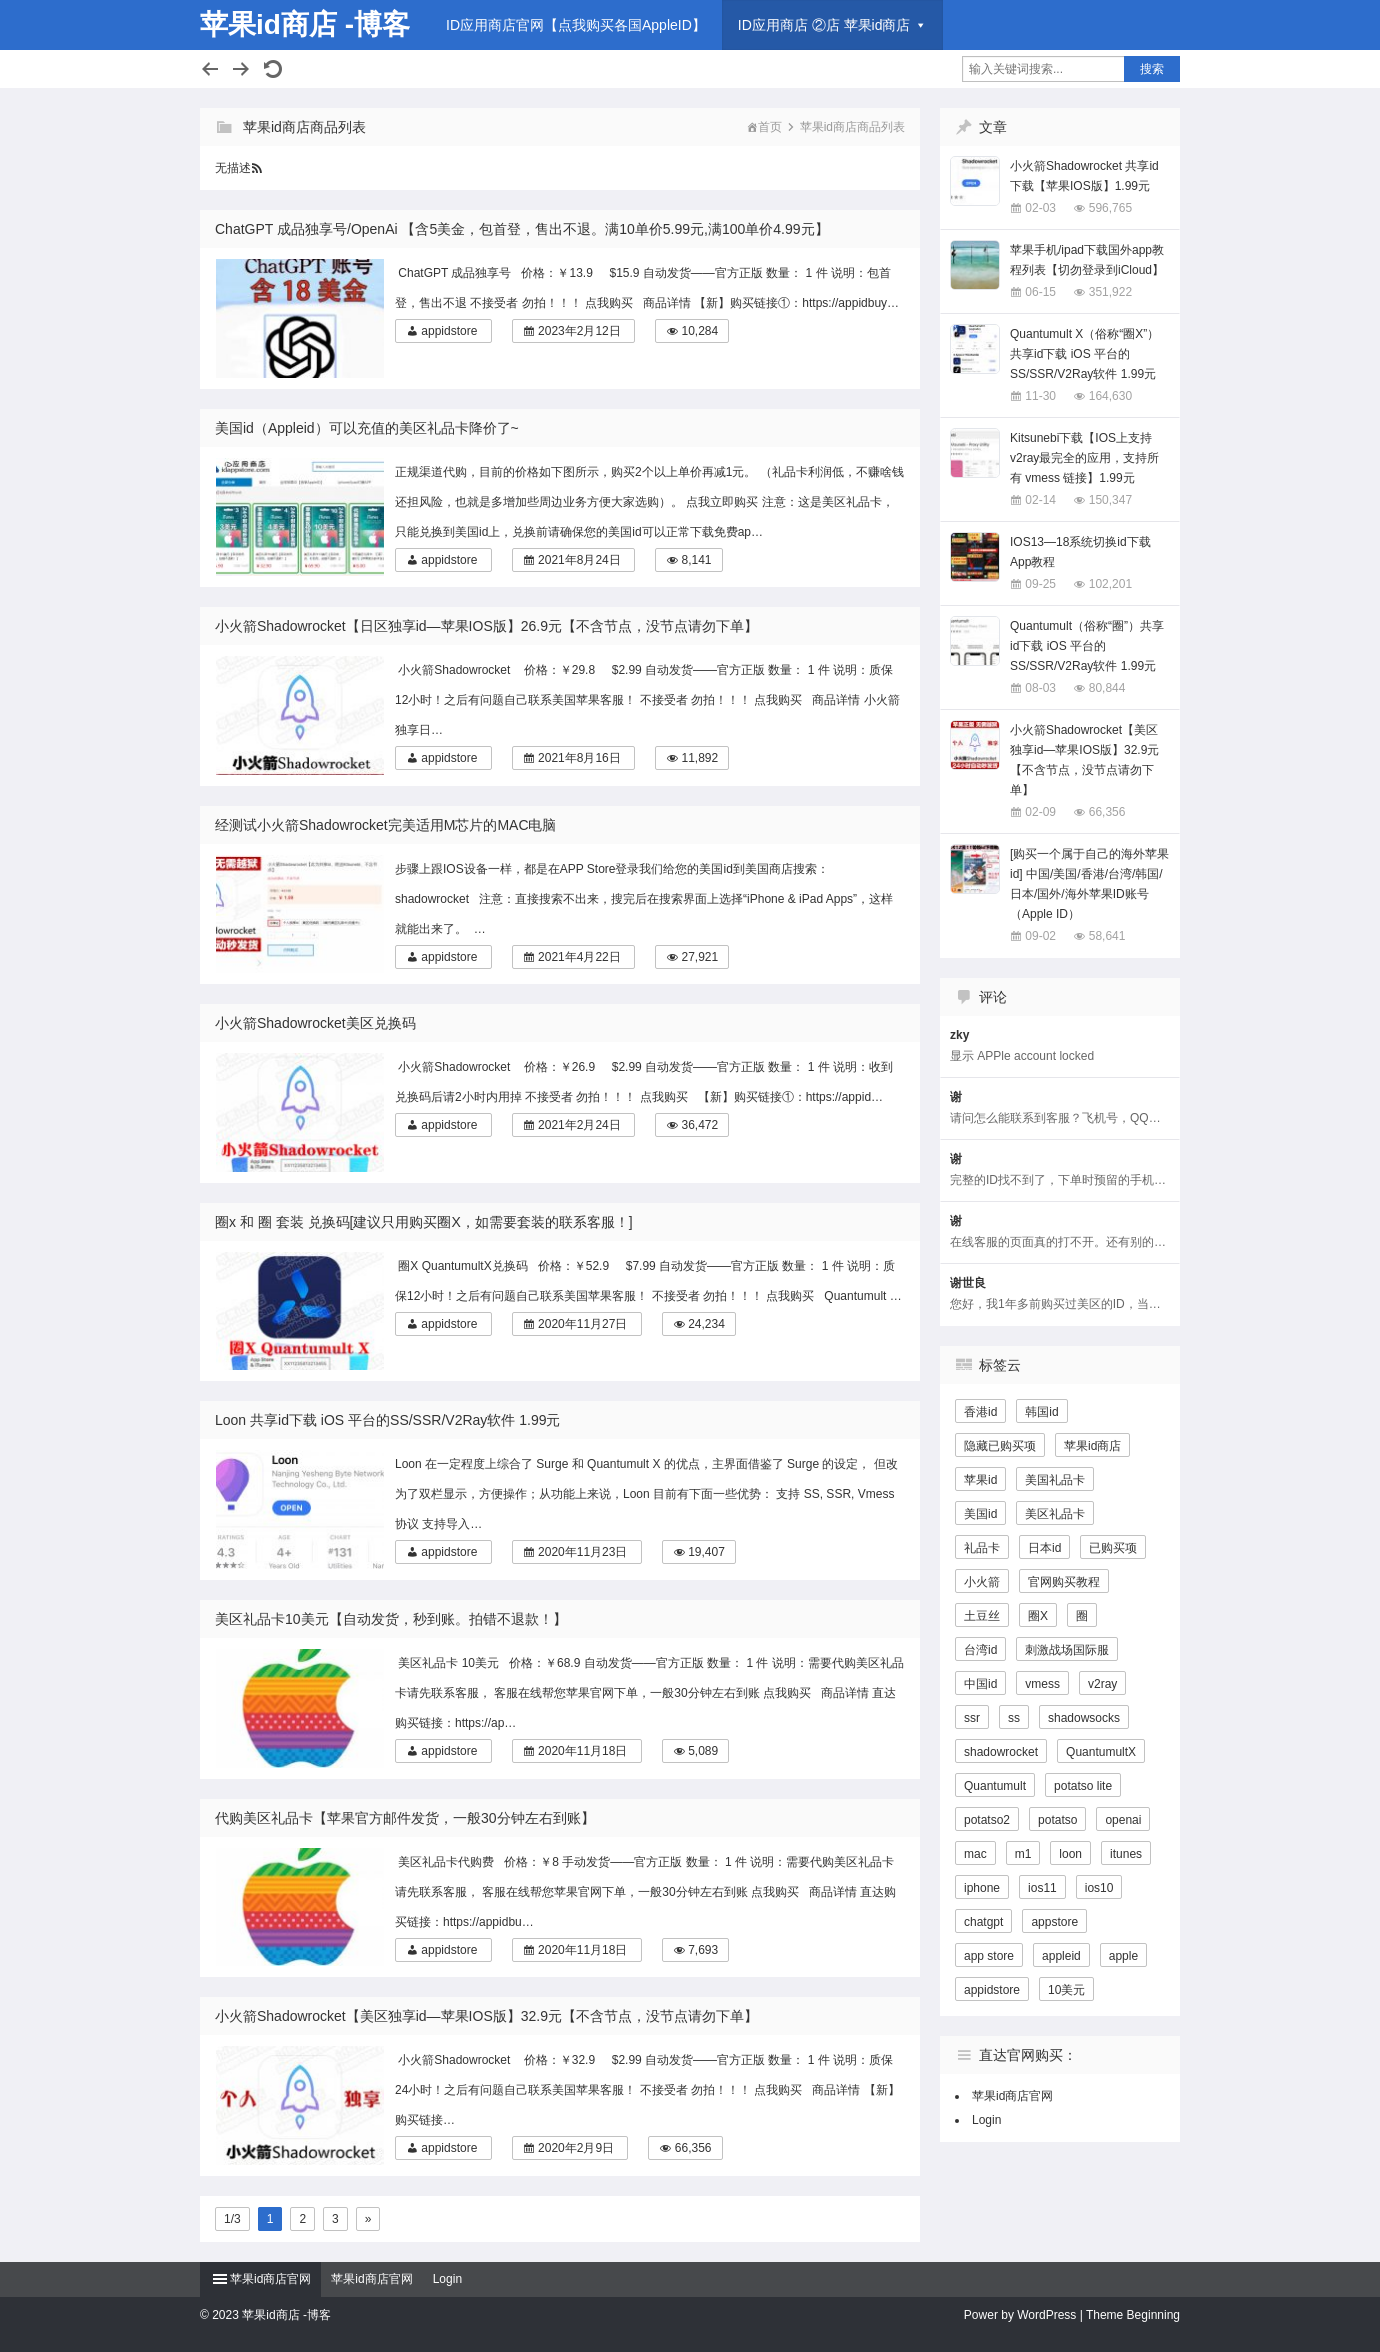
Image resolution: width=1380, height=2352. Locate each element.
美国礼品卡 (1055, 1480)
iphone (982, 1888)
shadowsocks (1084, 1718)
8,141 (696, 560)
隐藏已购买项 (1000, 1446)
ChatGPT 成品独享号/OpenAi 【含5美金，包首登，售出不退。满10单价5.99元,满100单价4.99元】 (522, 229)
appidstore (449, 331)
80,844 (1107, 688)
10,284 (699, 331)
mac (975, 1854)
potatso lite (1083, 1786)
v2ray (1102, 1684)
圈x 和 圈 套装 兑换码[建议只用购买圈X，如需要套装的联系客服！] (424, 1222)
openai (1123, 1820)
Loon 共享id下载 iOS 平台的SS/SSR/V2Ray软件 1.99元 (387, 1420)
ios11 (1042, 1888)
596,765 (1110, 208)
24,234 (706, 1324)
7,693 (703, 1950)
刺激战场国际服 (1067, 1650)
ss (1014, 1718)
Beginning (1153, 2315)
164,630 (1110, 396)
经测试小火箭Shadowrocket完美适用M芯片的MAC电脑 (386, 825)
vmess (1042, 1684)
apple (1123, 1956)
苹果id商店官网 (1012, 2096)
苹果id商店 (1092, 1446)
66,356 (693, 2148)
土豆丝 (982, 1616)
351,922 (1110, 292)
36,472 (699, 1125)
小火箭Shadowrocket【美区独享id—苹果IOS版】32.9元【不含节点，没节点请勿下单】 (486, 2016)
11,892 (699, 758)
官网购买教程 (1064, 1582)
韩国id (1041, 1412)
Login (986, 2120)
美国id (980, 1514)
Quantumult (995, 1786)
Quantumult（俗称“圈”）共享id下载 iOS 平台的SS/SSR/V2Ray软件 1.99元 (1087, 646)
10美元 (1066, 1990)
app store (989, 1956)
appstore (1054, 1922)
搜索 (1152, 69)
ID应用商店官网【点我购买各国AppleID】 (576, 25)
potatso (1057, 1820)
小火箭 (982, 1582)
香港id (980, 1412)
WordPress (1046, 2315)
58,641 (1107, 936)
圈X (1038, 1616)
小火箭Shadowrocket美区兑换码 (315, 1023)
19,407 (706, 1552)
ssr (972, 1718)
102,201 (1110, 584)
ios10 (1099, 1888)
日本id (1044, 1548)
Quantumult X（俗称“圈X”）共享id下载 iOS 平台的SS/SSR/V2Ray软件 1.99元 (1084, 354)
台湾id (980, 1650)
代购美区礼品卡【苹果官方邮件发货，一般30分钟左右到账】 (405, 1818)
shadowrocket (1001, 1752)
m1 (1023, 1854)
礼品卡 (982, 1548)
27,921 (699, 957)
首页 (770, 127)
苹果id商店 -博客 (305, 24)
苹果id (980, 1480)
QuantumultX (1101, 1752)
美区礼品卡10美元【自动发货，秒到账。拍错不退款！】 (391, 1619)
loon (1070, 1854)
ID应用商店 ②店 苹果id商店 (824, 25)
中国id (980, 1684)
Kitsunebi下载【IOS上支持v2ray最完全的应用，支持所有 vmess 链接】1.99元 (1084, 458)
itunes (1126, 1854)
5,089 (703, 1751)
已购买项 (1113, 1548)
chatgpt (983, 1922)
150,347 (1110, 500)
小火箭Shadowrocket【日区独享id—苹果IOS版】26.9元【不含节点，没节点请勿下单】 (486, 626)
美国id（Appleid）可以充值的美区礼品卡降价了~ (367, 428)
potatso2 (987, 1820)
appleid (1061, 1956)
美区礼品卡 (1055, 1514)
